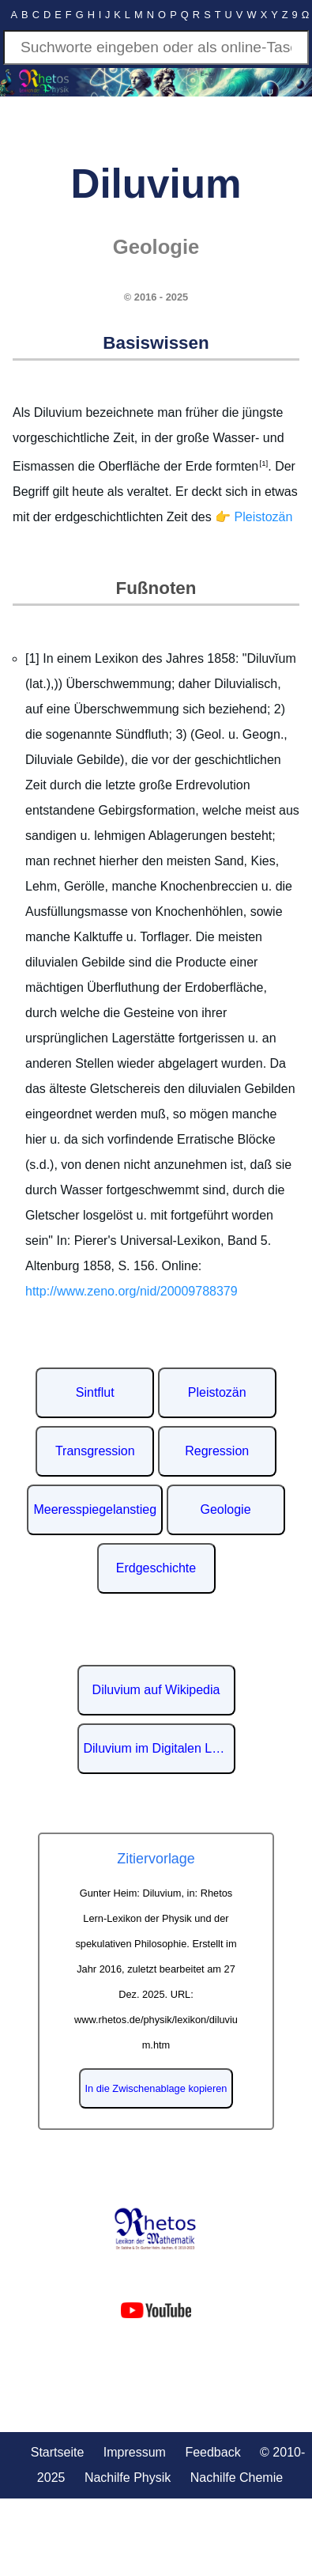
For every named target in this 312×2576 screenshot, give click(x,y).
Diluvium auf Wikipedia (156, 1690)
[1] (263, 463)
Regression (217, 1451)
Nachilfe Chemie (236, 2477)
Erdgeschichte (156, 1568)
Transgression (95, 1451)
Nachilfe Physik (128, 2477)
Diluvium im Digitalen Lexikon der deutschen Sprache (159, 1748)
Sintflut (95, 1392)
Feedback (212, 2452)
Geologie (226, 1509)
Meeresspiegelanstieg (94, 1509)
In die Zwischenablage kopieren (156, 2088)
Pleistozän (217, 1392)
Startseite (58, 2452)
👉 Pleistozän (253, 517)
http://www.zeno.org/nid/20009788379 (131, 1291)
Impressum (134, 2452)
